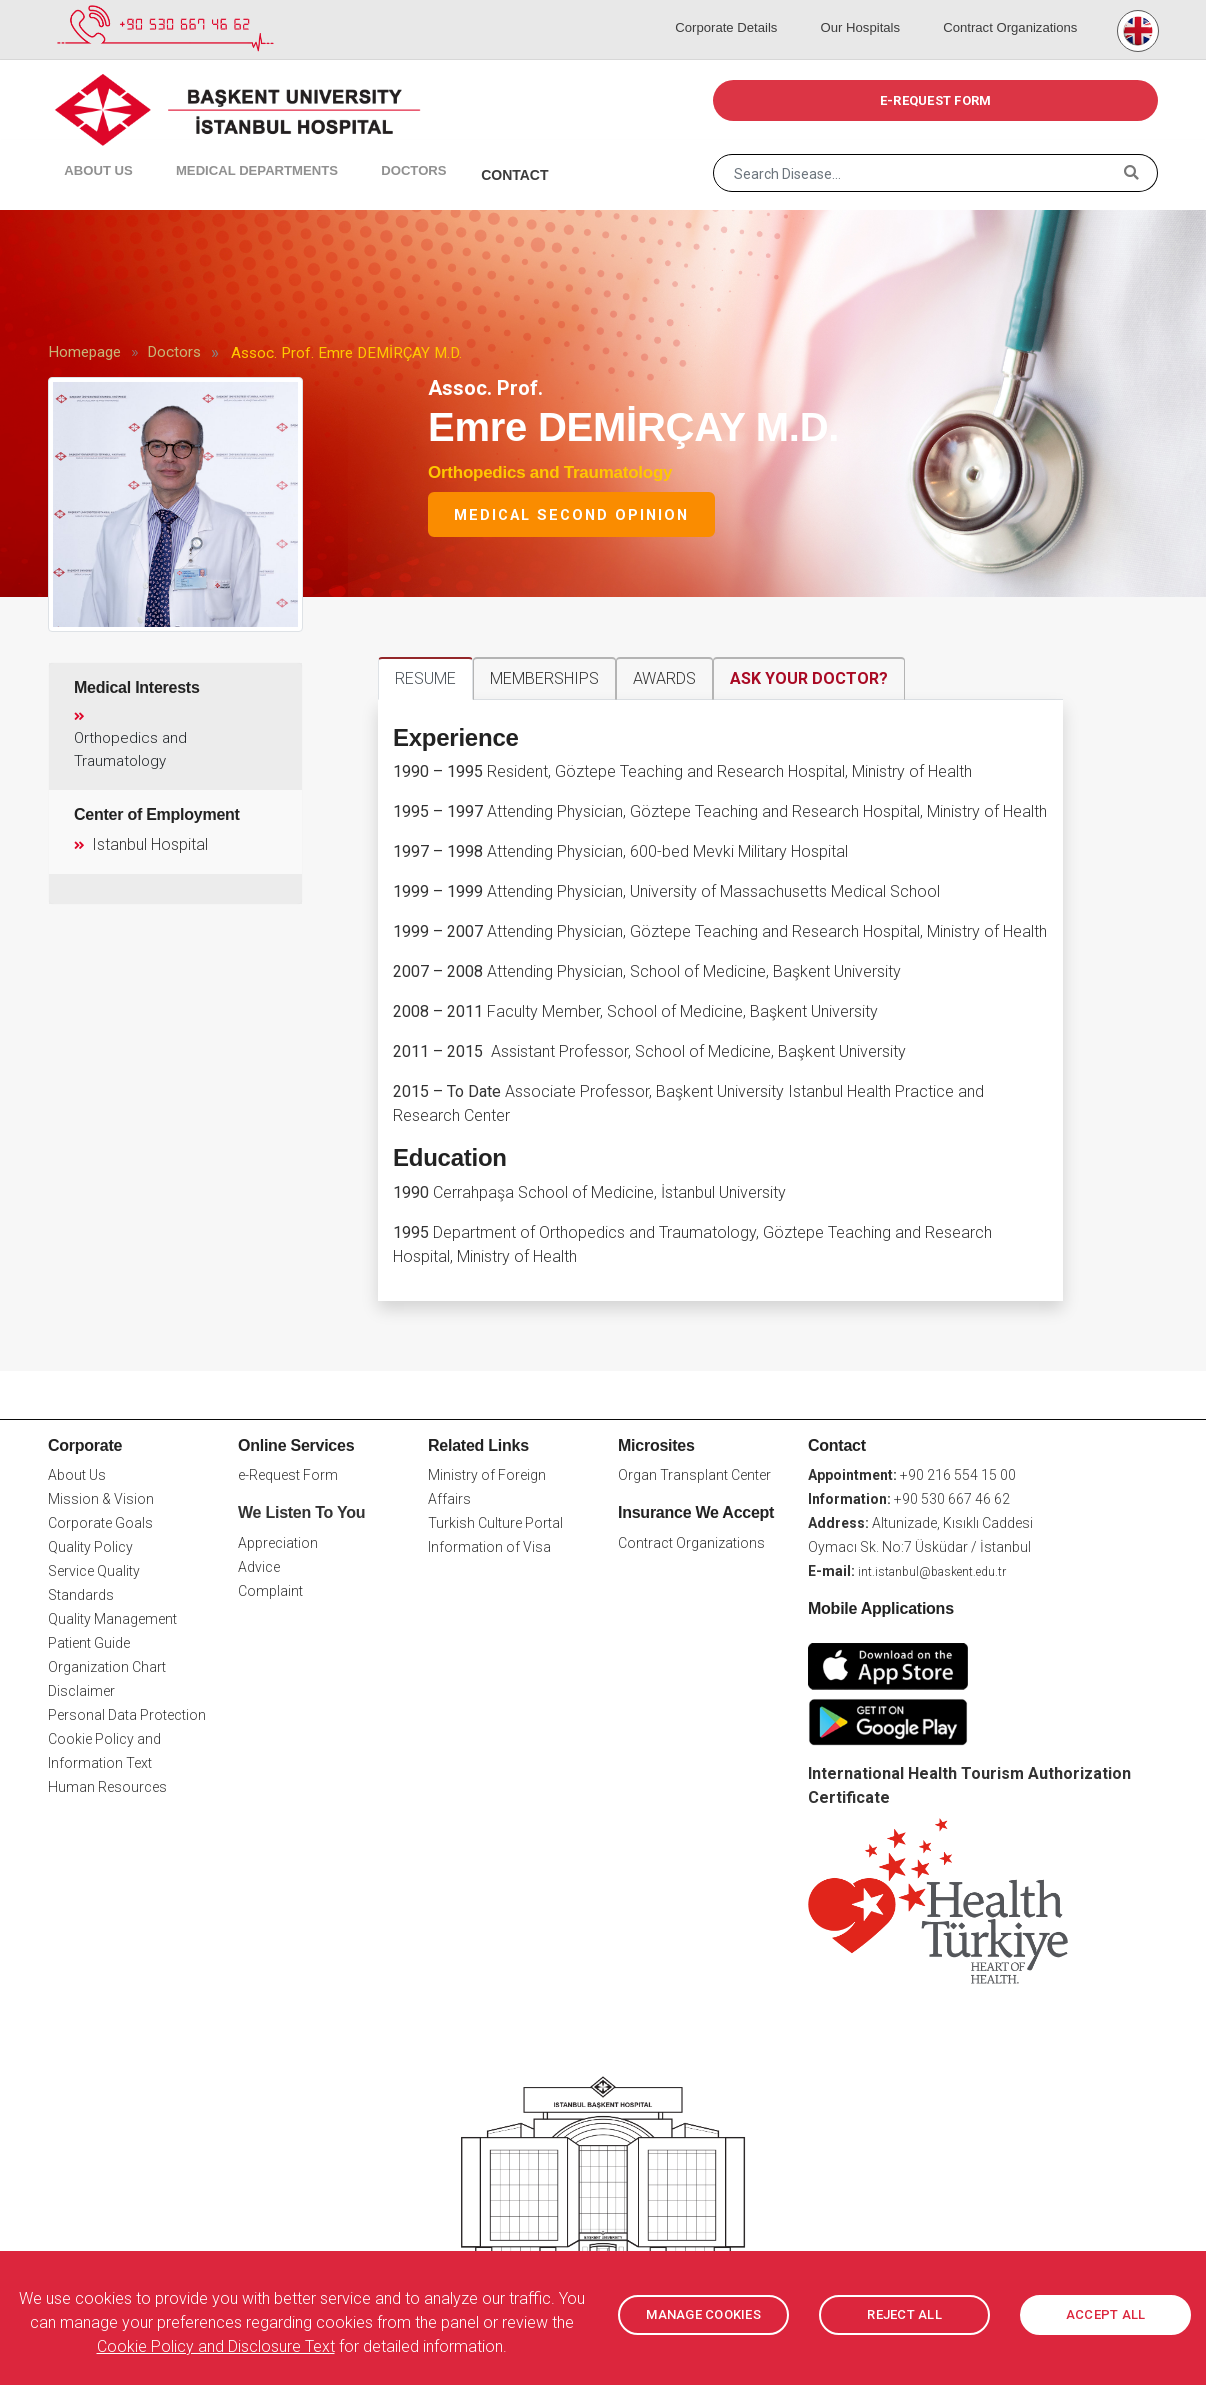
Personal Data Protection (127, 1715)
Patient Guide (89, 1643)
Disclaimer (81, 1691)
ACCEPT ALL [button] (1105, 2315)
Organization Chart (107, 1667)
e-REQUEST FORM (936, 100)
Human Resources (107, 1787)
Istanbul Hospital (138, 843)
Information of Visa (489, 1547)
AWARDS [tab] (664, 678)
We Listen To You (301, 1512)
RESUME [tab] (425, 678)
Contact (460, 150)
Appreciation (278, 1543)
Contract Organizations (1011, 10)
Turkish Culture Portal (495, 1523)
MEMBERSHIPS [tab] (544, 678)
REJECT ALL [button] (905, 2315)
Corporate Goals (100, 1523)
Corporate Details (754, 10)
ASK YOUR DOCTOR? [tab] (809, 678)
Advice (259, 1567)
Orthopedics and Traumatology (550, 472)
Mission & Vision (101, 1499)
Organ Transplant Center (694, 1475)
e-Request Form (288, 1475)
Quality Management (112, 1619)
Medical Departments (224, 150)
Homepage (84, 352)
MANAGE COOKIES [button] (703, 2314)
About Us (87, 150)
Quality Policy (90, 1547)
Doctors (368, 150)
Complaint (270, 1591)
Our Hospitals (874, 10)
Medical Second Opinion (571, 515)
